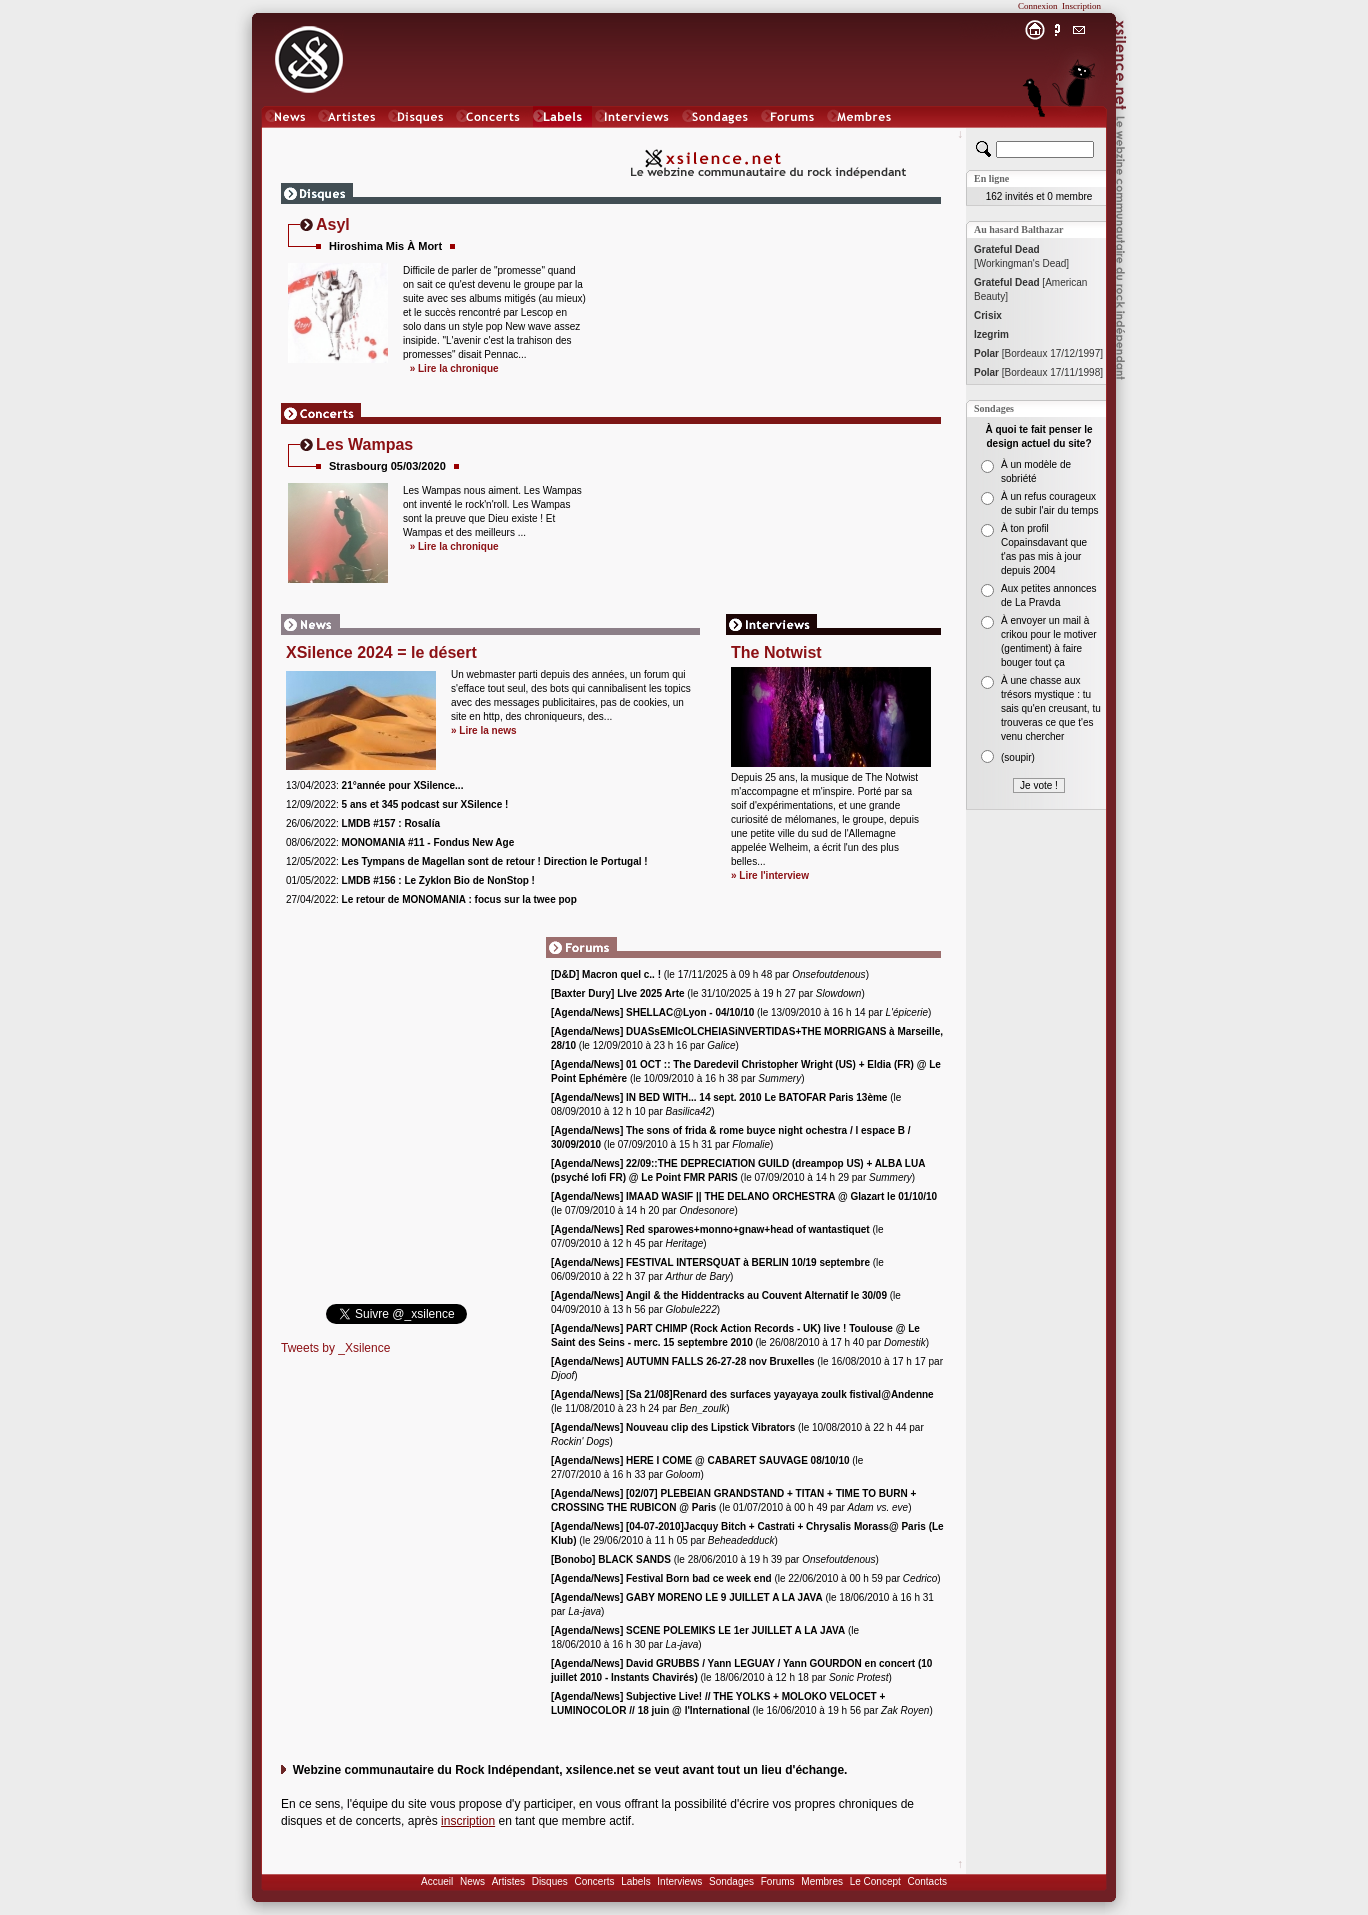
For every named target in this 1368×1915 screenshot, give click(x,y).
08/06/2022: (400, 842)
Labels (635, 1881)
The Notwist (776, 652)
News (472, 1881)
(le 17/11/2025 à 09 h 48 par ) (710, 974)
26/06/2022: (363, 823)
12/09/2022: (397, 804)
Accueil (437, 1881)
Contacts (926, 1881)
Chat (1079, 136)
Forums (778, 1881)
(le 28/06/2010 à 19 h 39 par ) (715, 1559)
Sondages (731, 1881)
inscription (468, 1821)
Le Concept (875, 1881)
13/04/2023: (374, 785)
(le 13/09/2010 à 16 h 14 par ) (741, 1012)
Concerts (594, 1881)
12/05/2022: (467, 861)
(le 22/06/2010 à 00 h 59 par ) (746, 1578)
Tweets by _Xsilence (335, 1348)
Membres (822, 1881)
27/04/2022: (431, 899)
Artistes (508, 1881)
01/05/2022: (410, 880)
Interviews (679, 1881)
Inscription (1081, 6)
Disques (550, 1881)
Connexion (1038, 6)
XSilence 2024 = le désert (381, 652)
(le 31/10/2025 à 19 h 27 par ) (708, 993)
